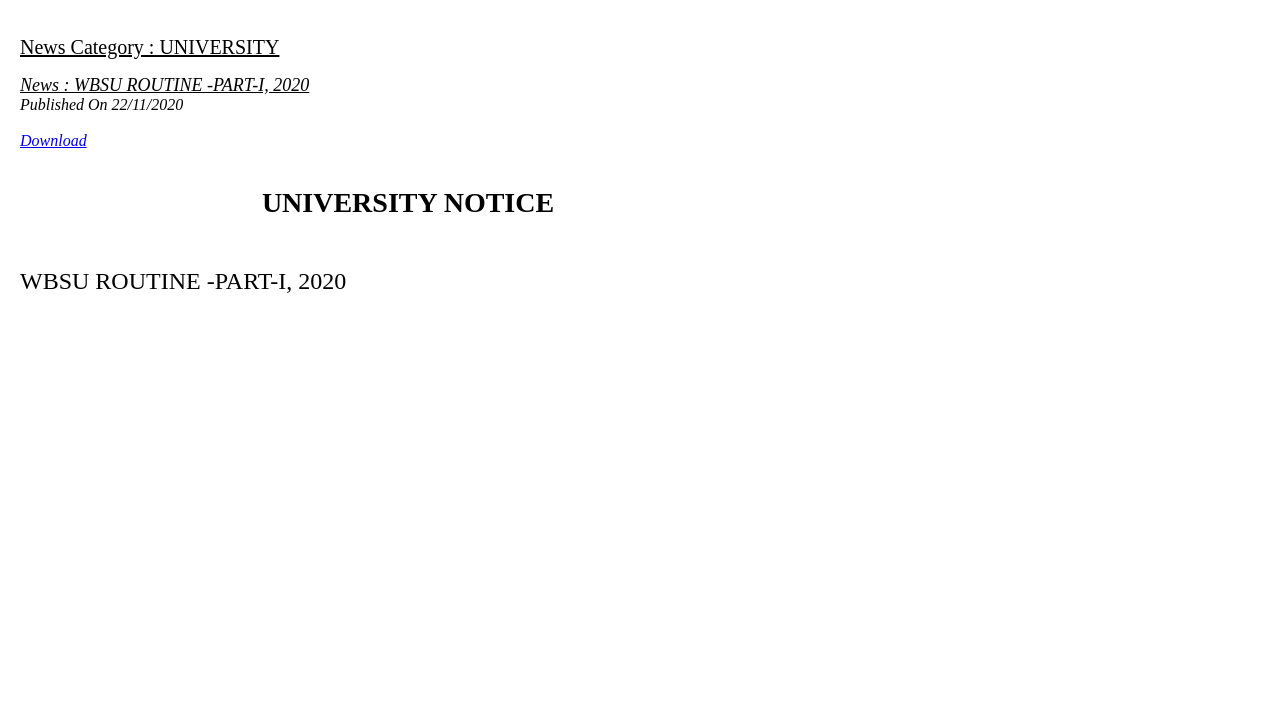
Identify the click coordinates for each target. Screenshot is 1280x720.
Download (53, 140)
